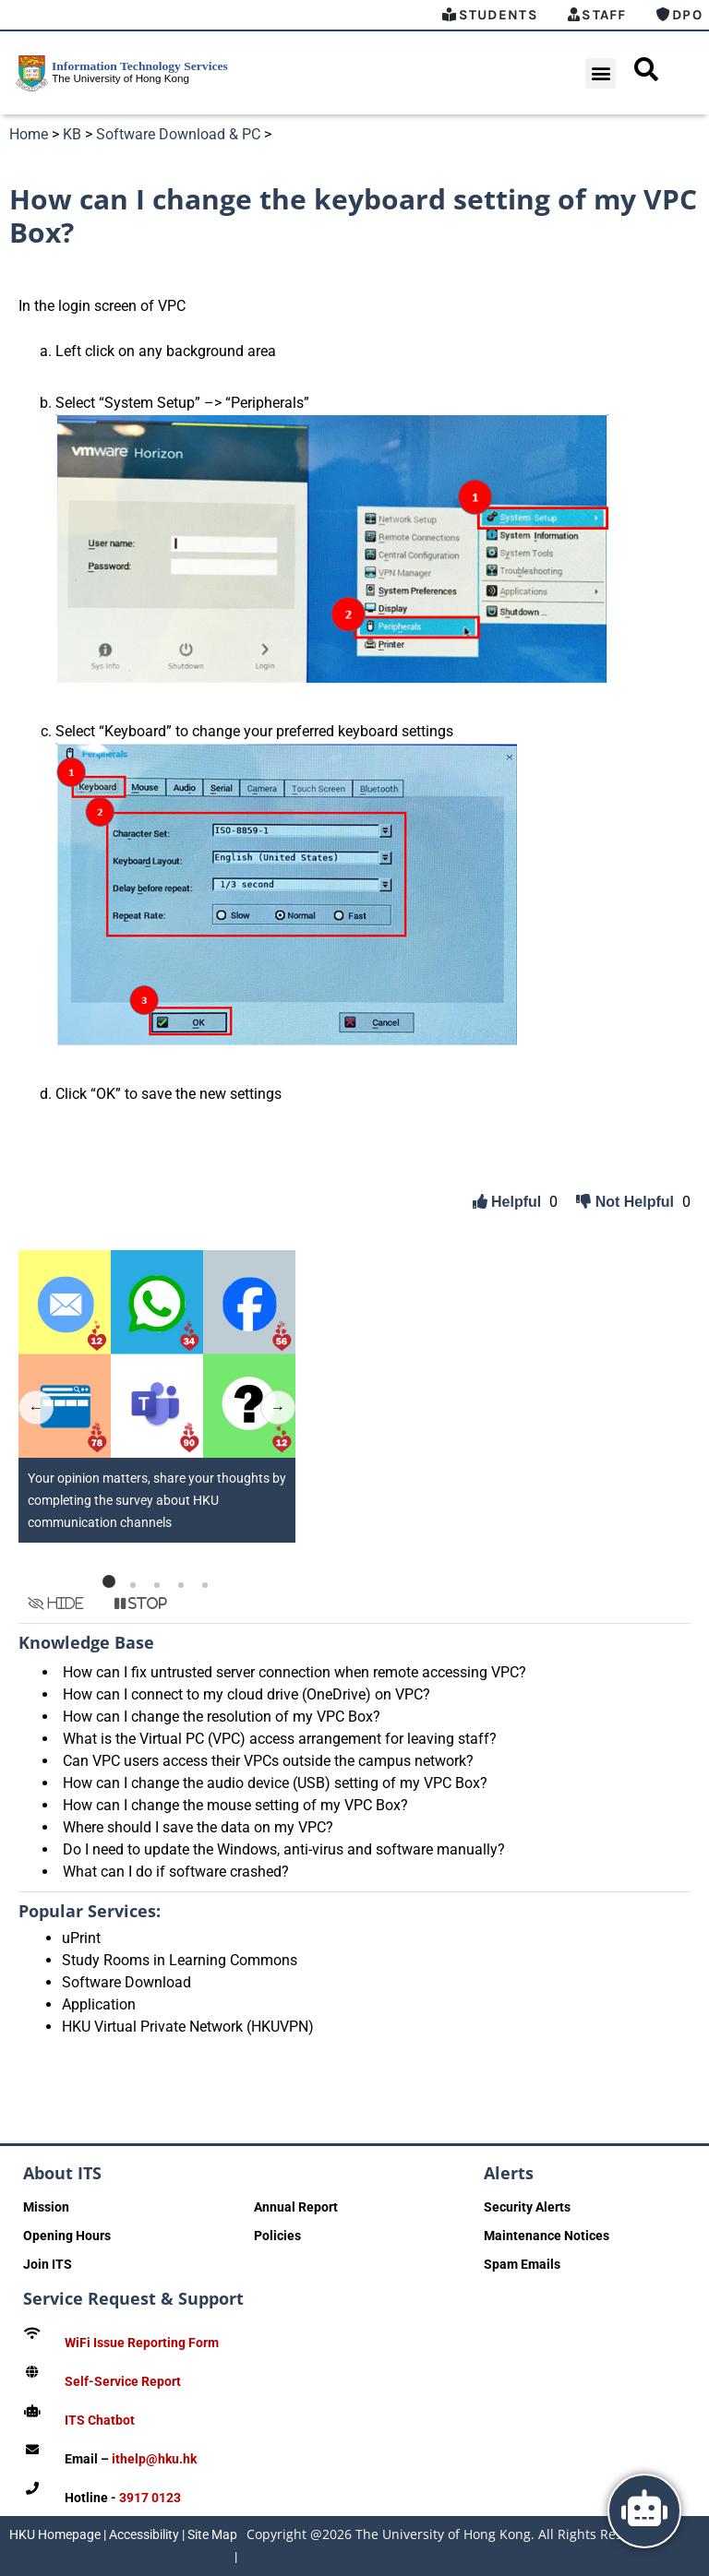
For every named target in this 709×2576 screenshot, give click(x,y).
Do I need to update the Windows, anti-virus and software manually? (284, 1849)
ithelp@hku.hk (154, 2458)
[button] (600, 73)
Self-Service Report (123, 2381)
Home (28, 134)
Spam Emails (522, 2264)
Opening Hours (67, 2235)
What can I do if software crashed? (176, 1871)
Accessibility (144, 2534)
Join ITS (47, 2264)
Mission (46, 2207)
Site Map (212, 2534)
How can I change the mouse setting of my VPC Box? (235, 1805)
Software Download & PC (178, 134)
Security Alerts (527, 2207)
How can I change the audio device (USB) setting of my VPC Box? (275, 1783)
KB (72, 134)
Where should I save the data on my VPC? (198, 1827)
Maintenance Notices (546, 2235)
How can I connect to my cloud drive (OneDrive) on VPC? (246, 1694)
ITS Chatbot (100, 2420)
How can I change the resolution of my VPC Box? (221, 1716)
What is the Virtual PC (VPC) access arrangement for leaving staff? (280, 1738)
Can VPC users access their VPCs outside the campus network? (268, 1761)
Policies (277, 2235)
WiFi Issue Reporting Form (142, 2342)
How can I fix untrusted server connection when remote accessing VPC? (294, 1672)
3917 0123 (150, 2497)
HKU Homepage (55, 2534)
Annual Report (296, 2207)
